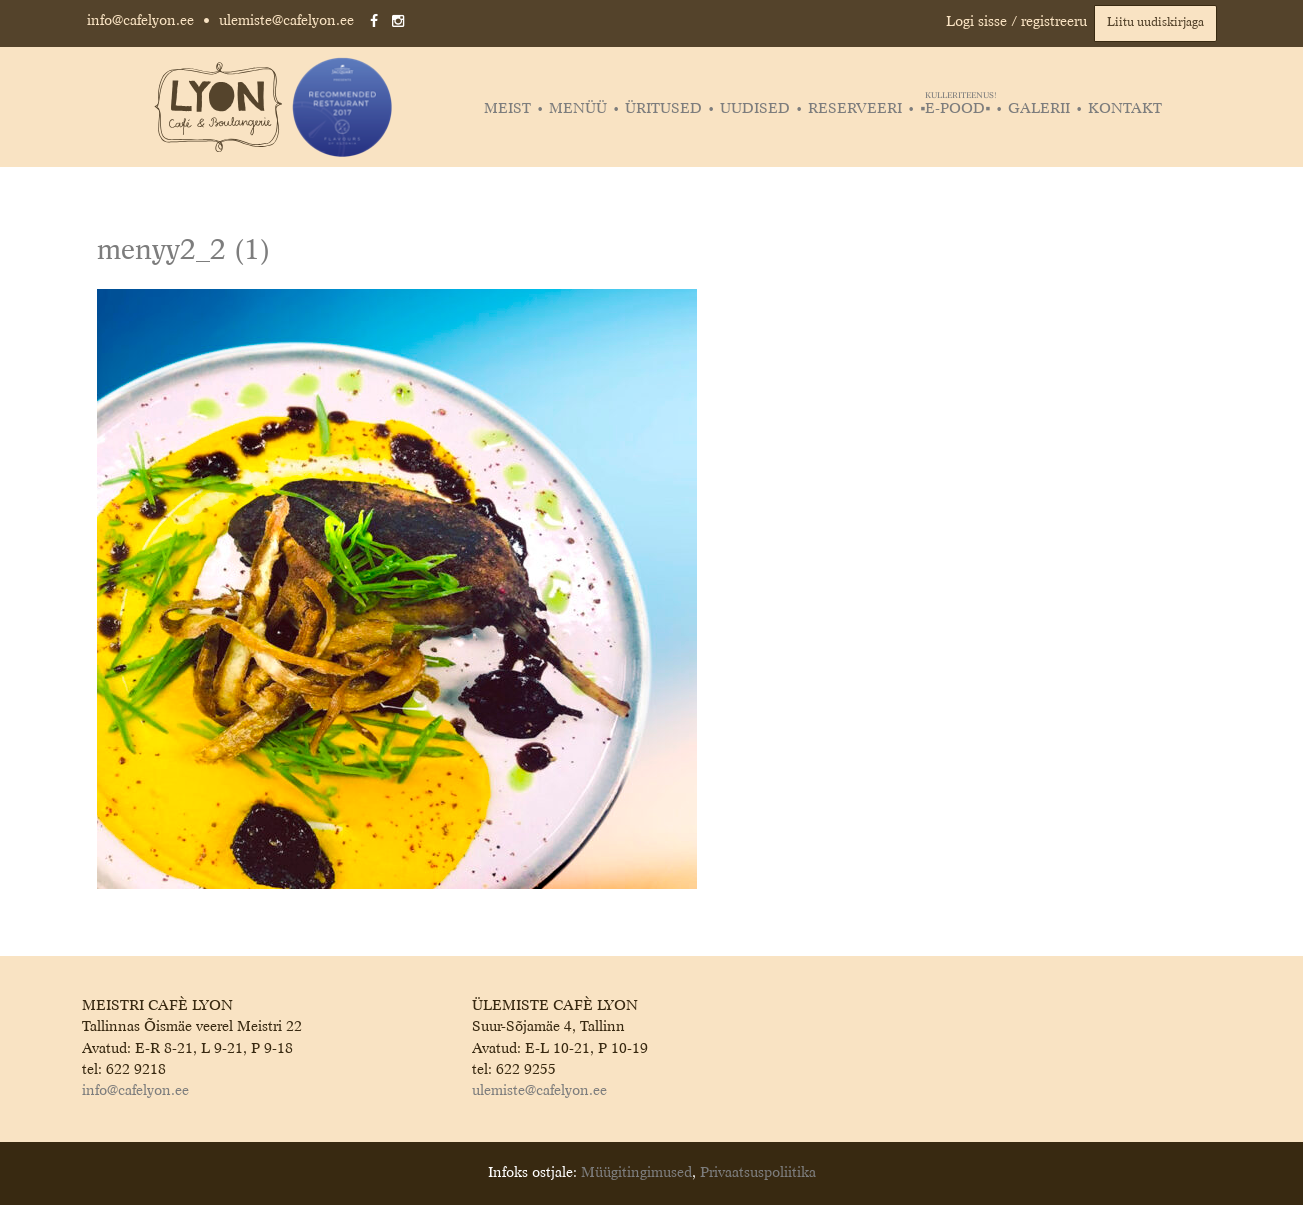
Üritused (663, 109)
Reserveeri (855, 109)
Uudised (755, 109)
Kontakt (1125, 109)
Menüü (578, 109)
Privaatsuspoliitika (758, 1173)
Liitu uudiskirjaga (1155, 23)
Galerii (1039, 109)
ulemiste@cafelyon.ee (286, 21)
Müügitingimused (636, 1173)
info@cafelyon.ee (140, 21)
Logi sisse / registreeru (1016, 22)
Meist (507, 109)
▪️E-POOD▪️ (957, 109)
